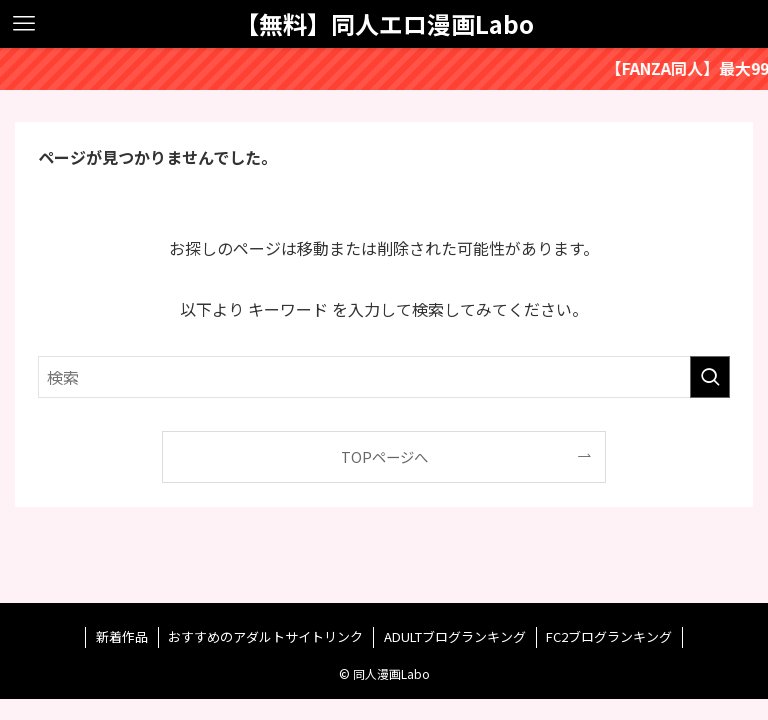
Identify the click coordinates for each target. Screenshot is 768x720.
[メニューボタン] (24, 24)
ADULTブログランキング (455, 636)
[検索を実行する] (710, 377)
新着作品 (122, 636)
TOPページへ (384, 456)
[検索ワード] (383, 377)
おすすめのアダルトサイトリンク (265, 636)
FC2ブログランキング (609, 636)
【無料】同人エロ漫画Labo (384, 24)
